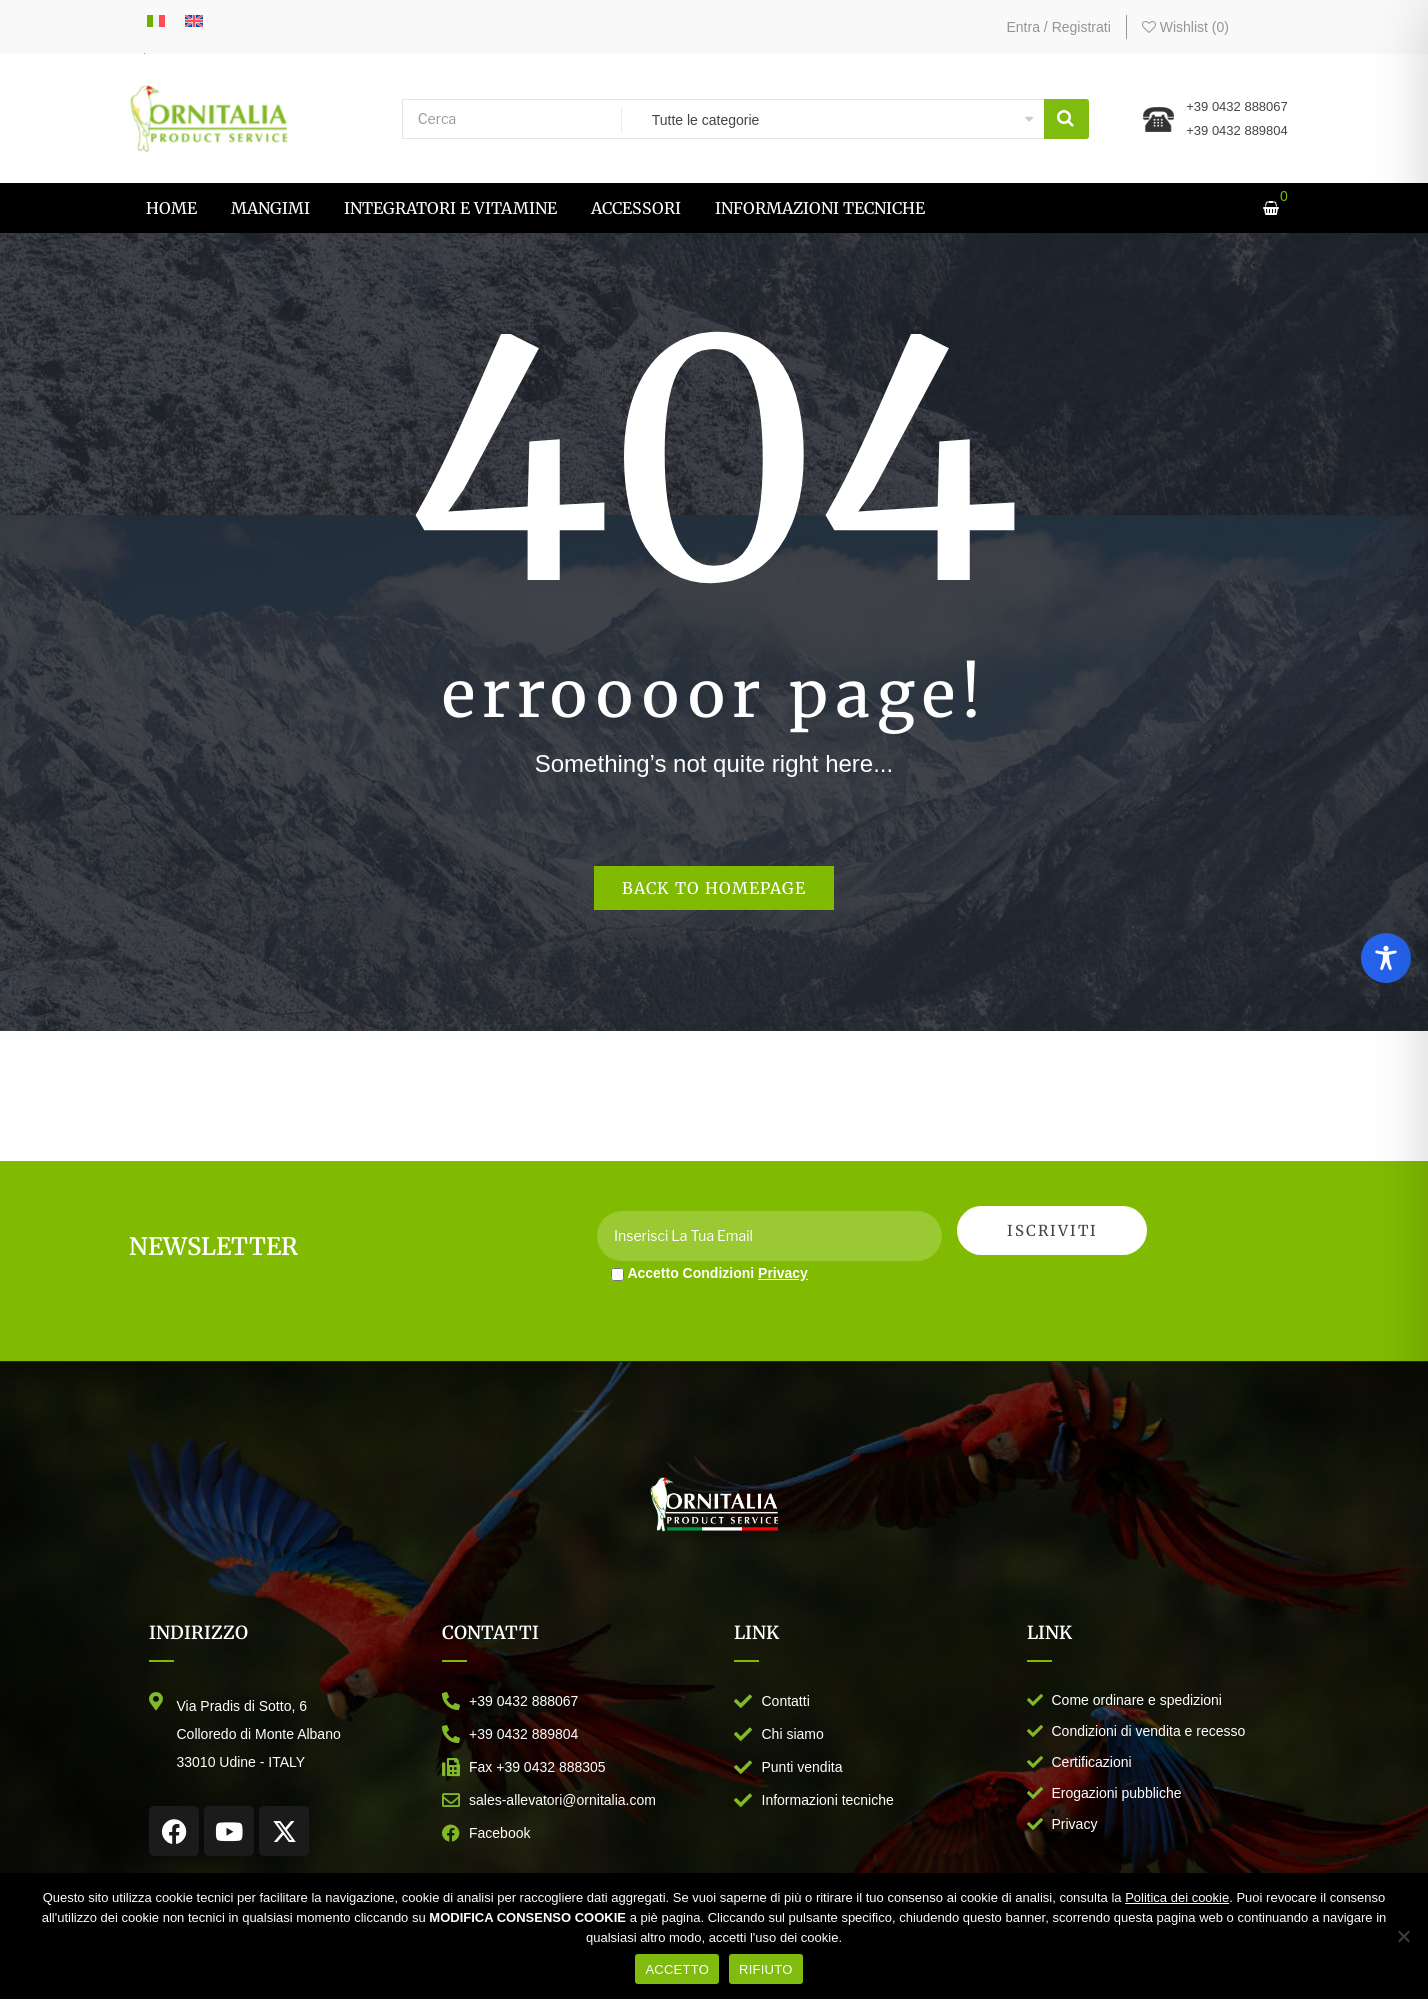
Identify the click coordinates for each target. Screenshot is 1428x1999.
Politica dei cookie (1177, 1897)
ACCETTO (677, 1969)
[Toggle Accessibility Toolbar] (1386, 958)
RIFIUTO (766, 1969)
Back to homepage (714, 888)
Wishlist (1185, 27)
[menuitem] (171, 208)
